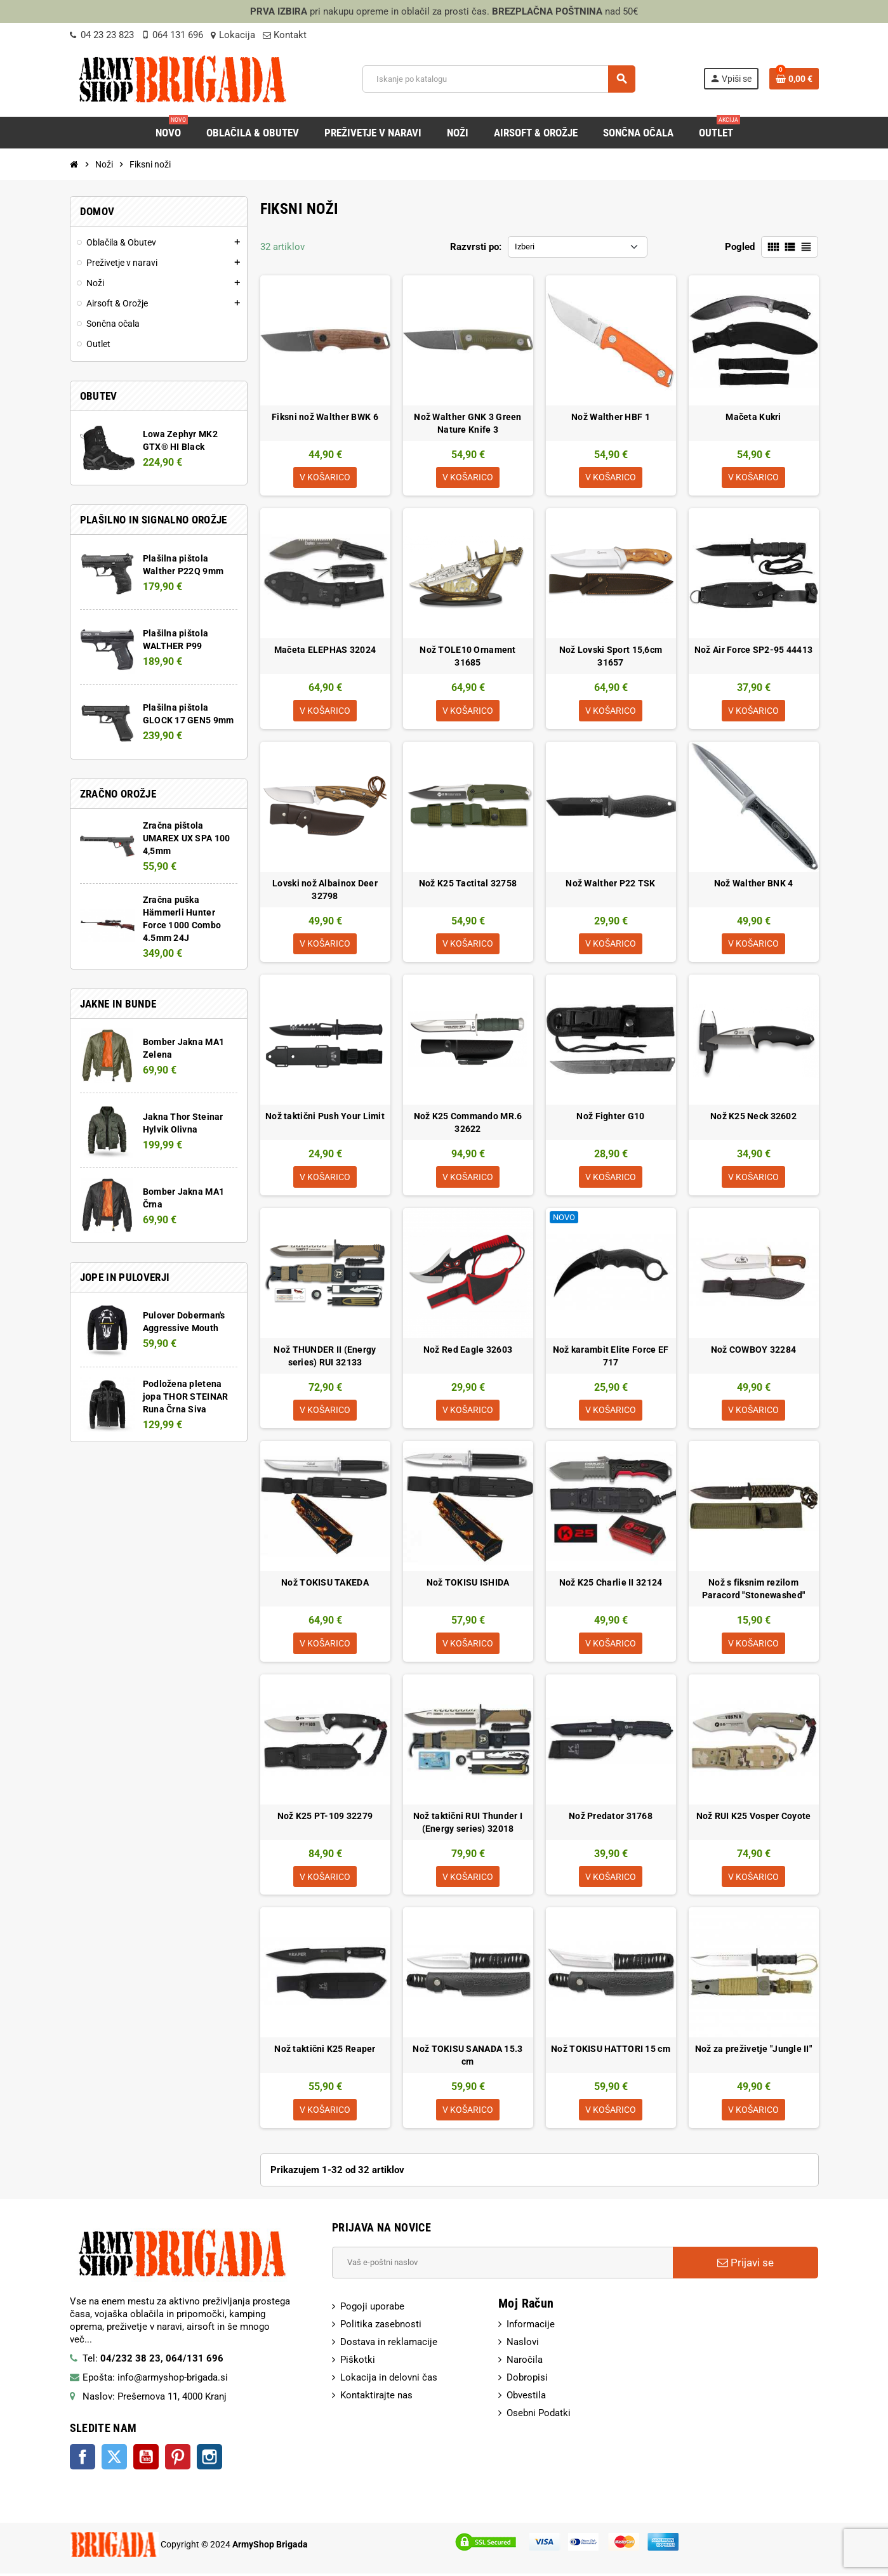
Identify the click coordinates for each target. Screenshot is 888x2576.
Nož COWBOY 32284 (753, 1351)
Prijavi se (745, 2265)
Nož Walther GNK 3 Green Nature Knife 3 (467, 423)
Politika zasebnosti (380, 2326)
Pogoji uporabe (372, 2309)
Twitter (114, 2459)
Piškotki (357, 2362)
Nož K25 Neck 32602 (753, 1117)
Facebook (82, 2459)
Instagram (209, 2459)
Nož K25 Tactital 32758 (468, 884)
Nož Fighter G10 (610, 1117)
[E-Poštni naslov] (502, 2265)
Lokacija (233, 35)
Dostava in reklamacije (388, 2344)
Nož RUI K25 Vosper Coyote (753, 1818)
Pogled (740, 247)
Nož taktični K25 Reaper (324, 2051)
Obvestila (526, 2397)
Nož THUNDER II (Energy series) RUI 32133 (325, 1357)
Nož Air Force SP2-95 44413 (753, 650)
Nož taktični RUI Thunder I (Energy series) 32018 (467, 1824)
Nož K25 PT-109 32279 (325, 1818)
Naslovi (523, 2344)
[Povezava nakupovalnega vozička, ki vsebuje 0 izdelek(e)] (794, 78)
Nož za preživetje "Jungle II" (753, 2051)
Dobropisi (527, 2380)
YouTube (146, 2459)
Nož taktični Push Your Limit (325, 1117)
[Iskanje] (498, 79)
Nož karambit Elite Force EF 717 (611, 1357)
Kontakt (285, 35)
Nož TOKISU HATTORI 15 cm (610, 2051)
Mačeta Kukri (753, 417)
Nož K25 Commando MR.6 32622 (468, 1123)
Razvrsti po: (475, 247)
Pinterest (177, 2459)
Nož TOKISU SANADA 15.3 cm (467, 2057)
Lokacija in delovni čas (388, 2380)
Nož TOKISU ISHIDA (468, 1584)
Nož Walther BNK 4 (753, 884)
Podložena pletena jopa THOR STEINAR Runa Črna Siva (186, 1396)
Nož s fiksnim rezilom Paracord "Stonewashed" (753, 1590)
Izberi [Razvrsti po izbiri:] (524, 246)
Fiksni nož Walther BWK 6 (325, 417)
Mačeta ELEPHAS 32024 (325, 650)
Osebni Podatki (539, 2415)
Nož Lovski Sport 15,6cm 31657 (610, 656)
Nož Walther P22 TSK (610, 884)
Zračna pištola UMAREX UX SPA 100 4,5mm (186, 838)
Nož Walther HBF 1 (610, 417)
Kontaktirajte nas (376, 2397)
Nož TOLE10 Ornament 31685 (467, 656)
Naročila (525, 2362)
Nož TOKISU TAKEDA (325, 1584)
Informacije (531, 2326)
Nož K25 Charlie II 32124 (611, 1584)
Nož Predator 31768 (611, 1818)
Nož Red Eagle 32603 (467, 1351)
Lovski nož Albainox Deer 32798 (325, 890)
